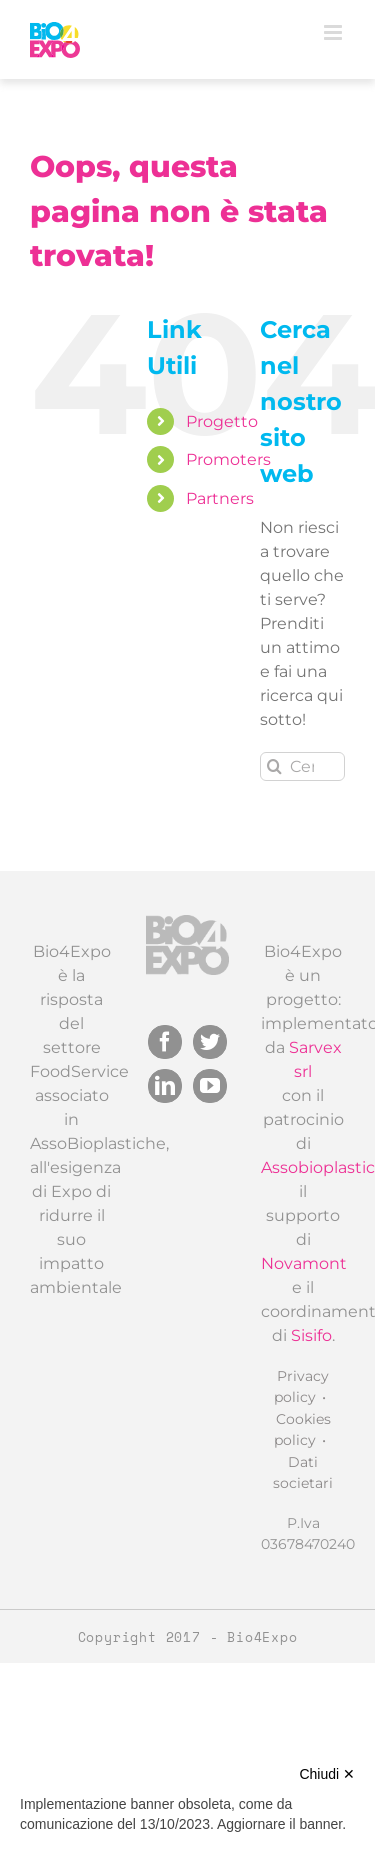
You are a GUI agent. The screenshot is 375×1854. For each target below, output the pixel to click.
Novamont (304, 1263)
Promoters (228, 459)
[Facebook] (165, 1042)
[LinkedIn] (165, 1086)
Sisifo (311, 1335)
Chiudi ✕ (327, 1774)
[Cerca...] (302, 766)
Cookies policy (302, 1429)
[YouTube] (210, 1086)
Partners (220, 498)
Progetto (222, 421)
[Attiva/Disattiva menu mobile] (334, 32)
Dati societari (303, 1472)
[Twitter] (210, 1042)
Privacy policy (301, 1386)
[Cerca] (274, 766)
